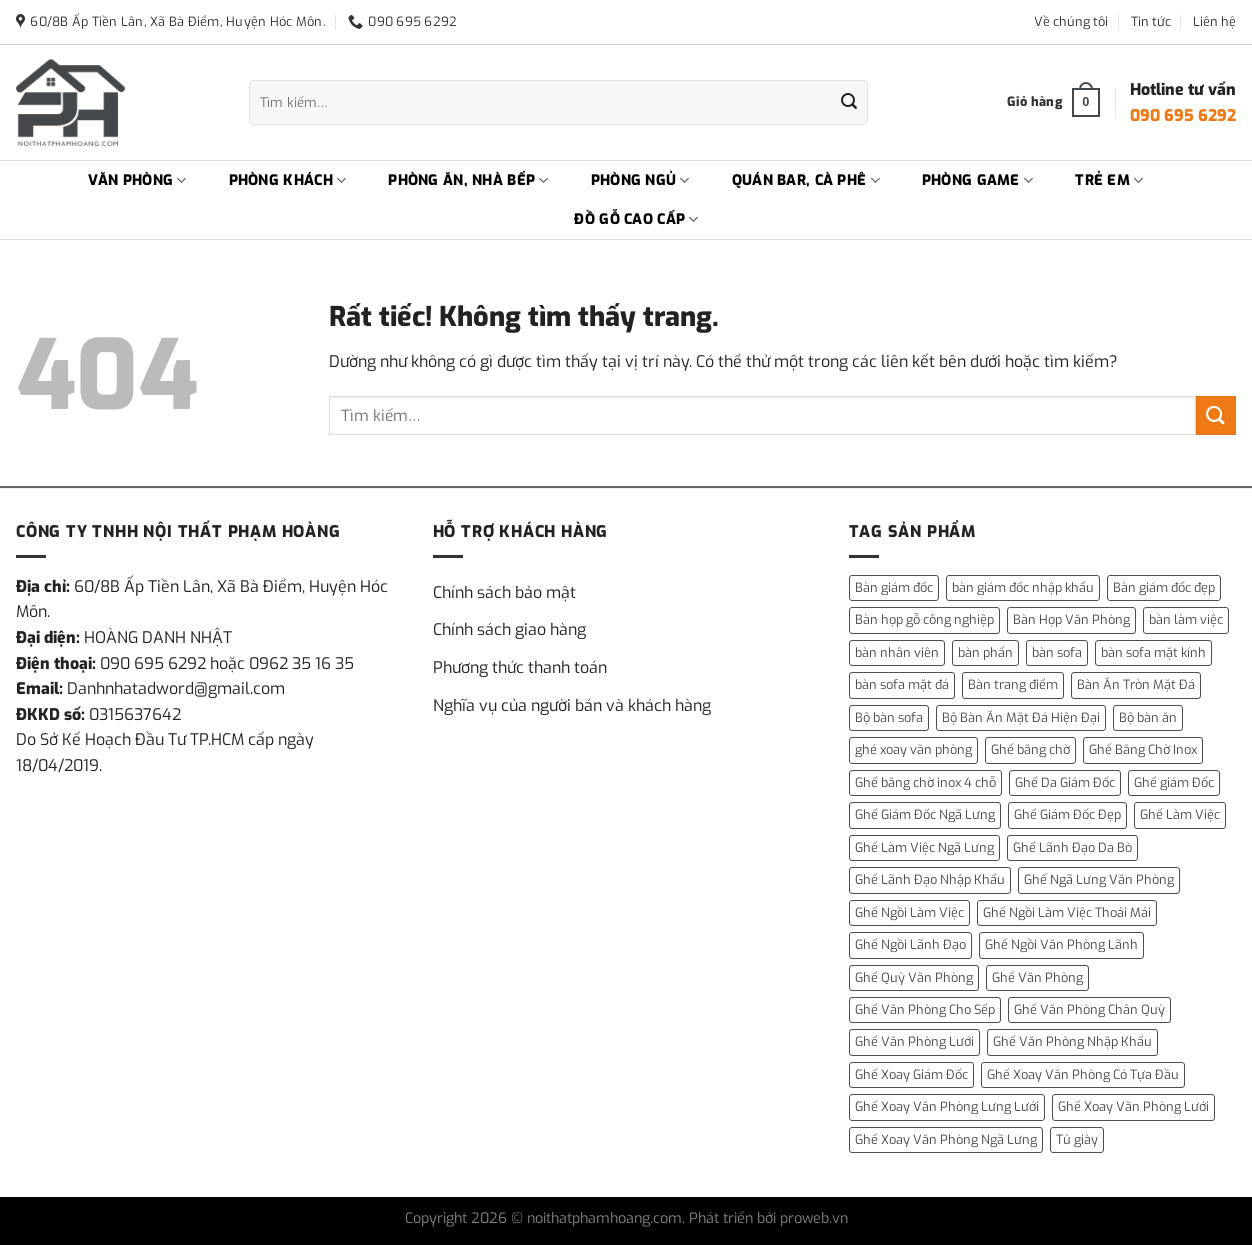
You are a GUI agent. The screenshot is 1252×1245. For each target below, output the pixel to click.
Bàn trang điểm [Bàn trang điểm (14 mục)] (1013, 684)
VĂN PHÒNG (137, 181)
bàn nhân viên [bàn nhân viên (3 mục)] (897, 652)
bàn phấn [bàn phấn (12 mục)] (985, 652)
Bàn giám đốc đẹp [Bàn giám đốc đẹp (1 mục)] (1164, 587)
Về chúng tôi (1071, 21)
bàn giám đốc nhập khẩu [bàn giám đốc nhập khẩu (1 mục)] (1023, 587)
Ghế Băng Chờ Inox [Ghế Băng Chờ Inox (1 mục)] (1143, 749)
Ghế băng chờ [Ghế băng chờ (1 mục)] (1030, 749)
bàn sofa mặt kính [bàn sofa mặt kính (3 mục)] (1153, 652)
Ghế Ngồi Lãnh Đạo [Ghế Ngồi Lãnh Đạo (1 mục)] (910, 944)
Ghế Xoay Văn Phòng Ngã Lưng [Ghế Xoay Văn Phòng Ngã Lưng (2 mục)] (946, 1139)
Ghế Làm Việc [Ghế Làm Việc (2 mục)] (1180, 814)
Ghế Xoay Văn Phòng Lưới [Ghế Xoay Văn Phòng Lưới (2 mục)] (1133, 1106)
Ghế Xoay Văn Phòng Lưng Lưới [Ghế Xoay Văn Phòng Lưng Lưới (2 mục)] (947, 1106)
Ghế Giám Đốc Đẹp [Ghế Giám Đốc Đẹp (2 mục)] (1067, 814)
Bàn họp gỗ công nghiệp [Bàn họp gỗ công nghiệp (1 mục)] (924, 619)
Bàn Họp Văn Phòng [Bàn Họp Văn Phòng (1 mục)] (1071, 619)
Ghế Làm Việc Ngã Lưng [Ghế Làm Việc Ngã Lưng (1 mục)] (924, 847)
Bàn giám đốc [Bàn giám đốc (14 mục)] (894, 587)
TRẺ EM (1109, 181)
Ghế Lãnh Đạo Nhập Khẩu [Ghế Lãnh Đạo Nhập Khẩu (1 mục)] (930, 879)
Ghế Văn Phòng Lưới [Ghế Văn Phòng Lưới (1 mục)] (914, 1041)
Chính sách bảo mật (504, 592)
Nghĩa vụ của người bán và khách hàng (572, 705)
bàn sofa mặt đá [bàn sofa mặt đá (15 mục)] (902, 684)
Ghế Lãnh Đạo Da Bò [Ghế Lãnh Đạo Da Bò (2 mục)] (1072, 847)
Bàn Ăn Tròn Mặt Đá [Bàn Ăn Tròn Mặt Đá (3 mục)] (1136, 684)
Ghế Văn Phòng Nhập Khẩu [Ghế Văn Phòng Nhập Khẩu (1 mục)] (1072, 1041)
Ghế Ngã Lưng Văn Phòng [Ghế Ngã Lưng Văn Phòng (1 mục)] (1099, 879)
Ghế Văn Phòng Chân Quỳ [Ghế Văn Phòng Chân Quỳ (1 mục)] (1089, 1009)
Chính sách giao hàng (509, 629)
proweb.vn (814, 1218)
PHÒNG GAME (977, 181)
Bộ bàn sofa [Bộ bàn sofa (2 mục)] (889, 717)
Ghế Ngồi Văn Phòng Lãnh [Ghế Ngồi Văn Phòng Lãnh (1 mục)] (1061, 944)
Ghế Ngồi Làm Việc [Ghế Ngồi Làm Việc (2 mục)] (909, 912)
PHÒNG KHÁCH (288, 181)
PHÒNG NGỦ (640, 181)
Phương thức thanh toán (520, 667)
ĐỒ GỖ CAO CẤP (636, 220)
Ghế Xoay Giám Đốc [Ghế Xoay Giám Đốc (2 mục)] (911, 1074)
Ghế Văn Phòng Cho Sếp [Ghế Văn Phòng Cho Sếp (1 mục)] (925, 1009)
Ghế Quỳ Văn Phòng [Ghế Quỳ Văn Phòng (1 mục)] (914, 977)
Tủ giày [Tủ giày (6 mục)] (1077, 1139)
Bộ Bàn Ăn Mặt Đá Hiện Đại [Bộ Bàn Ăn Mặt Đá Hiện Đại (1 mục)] (1021, 717)
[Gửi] (849, 103)
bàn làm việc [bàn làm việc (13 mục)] (1186, 619)
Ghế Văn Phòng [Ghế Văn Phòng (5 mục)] (1037, 977)
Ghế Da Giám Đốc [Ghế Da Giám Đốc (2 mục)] (1065, 782)
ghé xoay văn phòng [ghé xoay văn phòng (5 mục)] (913, 749)
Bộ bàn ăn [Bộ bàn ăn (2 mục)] (1148, 717)
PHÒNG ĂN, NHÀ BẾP (468, 181)
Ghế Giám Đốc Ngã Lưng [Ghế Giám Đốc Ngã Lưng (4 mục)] (925, 814)
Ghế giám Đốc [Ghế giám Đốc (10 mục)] (1174, 782)
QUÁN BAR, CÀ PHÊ (806, 181)
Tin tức (1151, 21)
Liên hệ (1214, 21)
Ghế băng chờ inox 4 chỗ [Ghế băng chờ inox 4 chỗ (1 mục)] (925, 782)
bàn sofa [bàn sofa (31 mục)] (1057, 652)
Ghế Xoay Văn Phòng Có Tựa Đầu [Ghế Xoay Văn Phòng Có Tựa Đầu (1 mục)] (1083, 1074)
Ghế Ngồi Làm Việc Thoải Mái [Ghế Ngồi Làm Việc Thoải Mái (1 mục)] (1067, 912)
